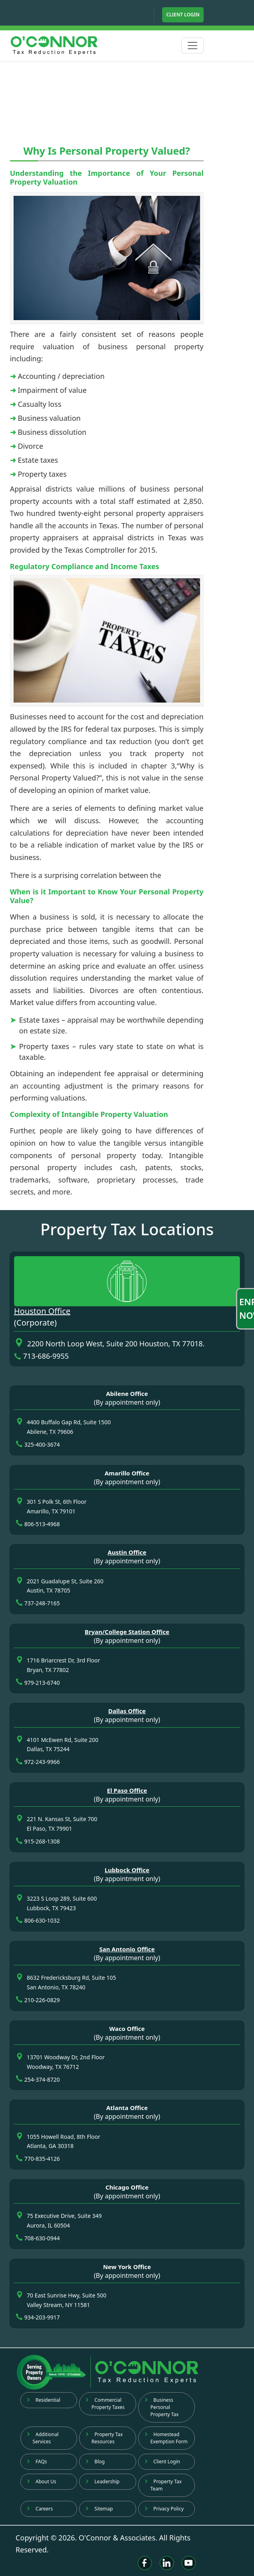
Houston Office (42, 1311)
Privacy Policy (164, 2508)
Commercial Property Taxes (105, 2404)
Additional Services (43, 2438)
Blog (95, 2461)
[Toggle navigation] (192, 46)
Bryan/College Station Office (127, 1632)
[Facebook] (145, 2563)
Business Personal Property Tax (162, 2407)
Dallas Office (127, 1711)
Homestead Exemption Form (166, 2438)
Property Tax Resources (104, 2438)
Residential (43, 2400)
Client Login (182, 14)
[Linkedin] (167, 2563)
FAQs (37, 2461)
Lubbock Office (127, 1870)
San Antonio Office (127, 1949)
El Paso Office (127, 1790)
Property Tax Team (163, 2485)
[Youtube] (189, 2563)
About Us (41, 2481)
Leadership (102, 2481)
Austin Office (127, 1552)
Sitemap (99, 2508)
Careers (40, 2508)
